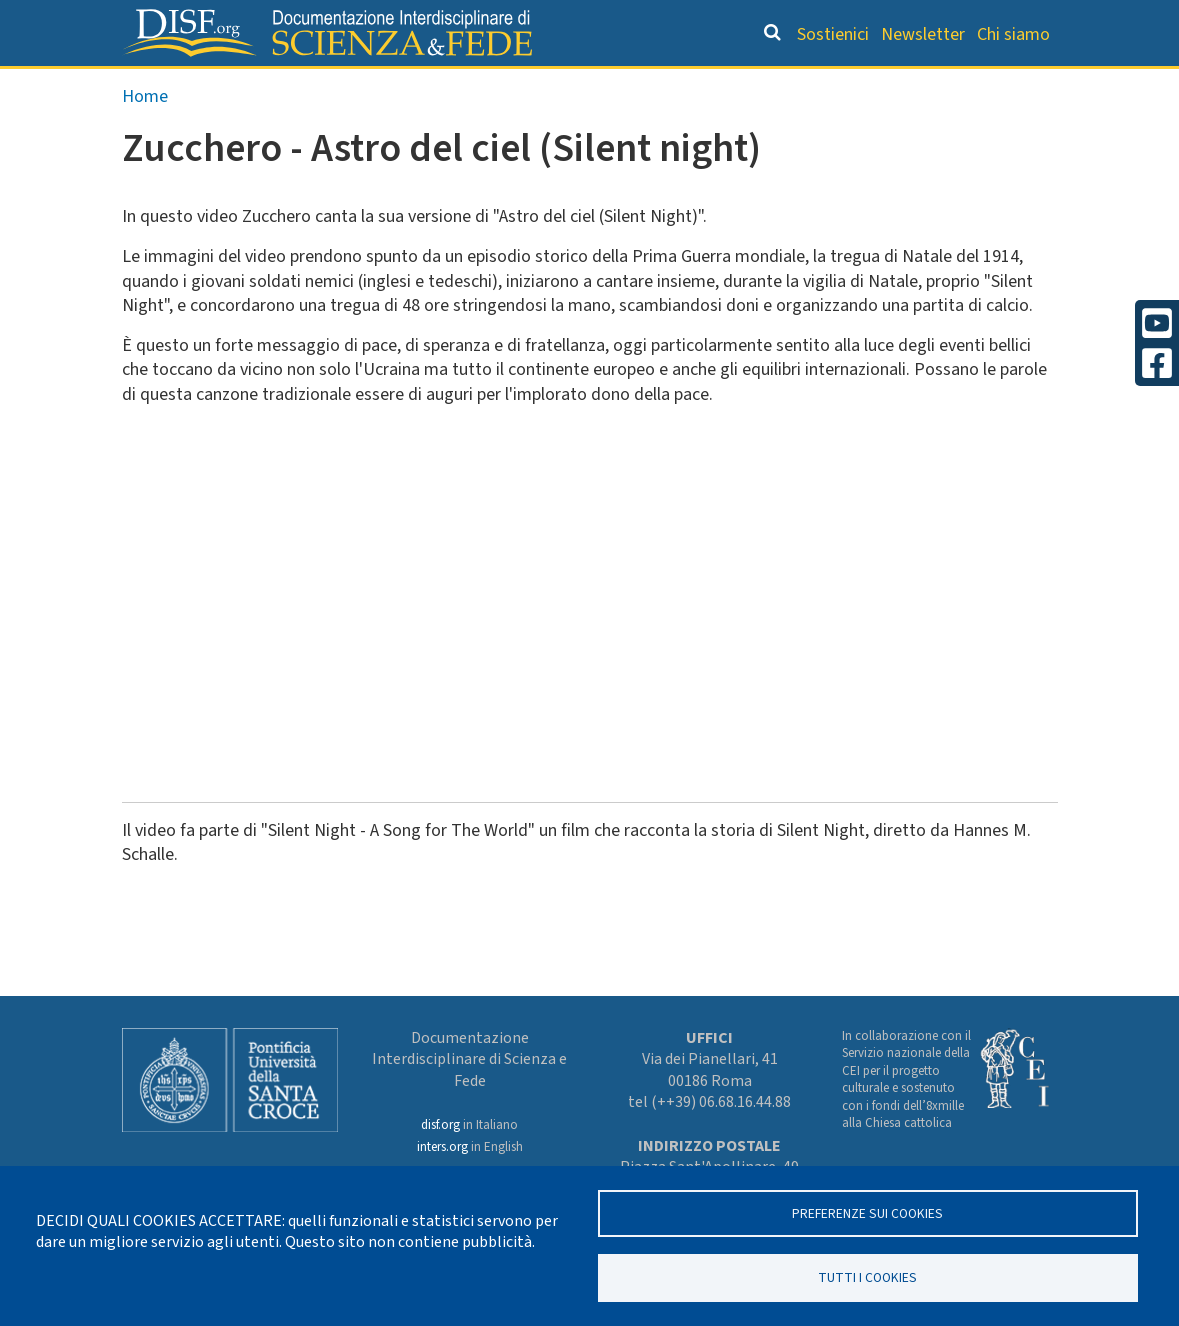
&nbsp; (402, 620)
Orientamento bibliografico (458, 85)
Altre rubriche (969, 85)
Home (145, 136)
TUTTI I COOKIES (867, 1276)
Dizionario (660, 85)
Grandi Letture (235, 85)
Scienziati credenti (805, 85)
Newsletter (923, 34)
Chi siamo (1013, 34)
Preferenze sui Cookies (867, 1211)
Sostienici (833, 34)
